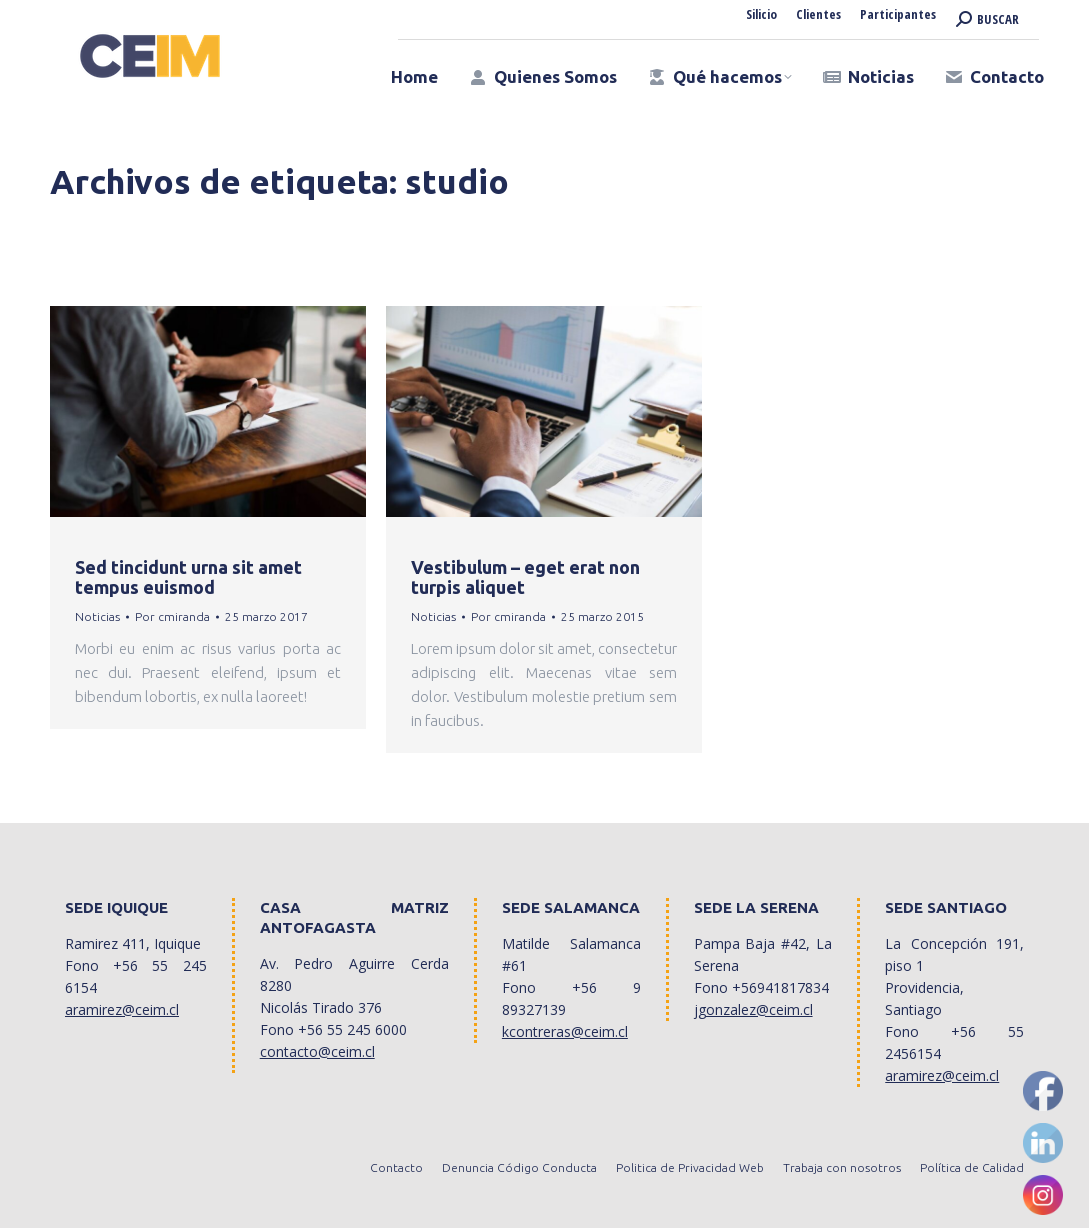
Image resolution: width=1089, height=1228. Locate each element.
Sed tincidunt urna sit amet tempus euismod (188, 577)
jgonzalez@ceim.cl (753, 1009)
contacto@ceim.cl (317, 1051)
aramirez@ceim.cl (122, 1009)
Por (172, 616)
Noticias (97, 616)
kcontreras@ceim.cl (565, 1031)
